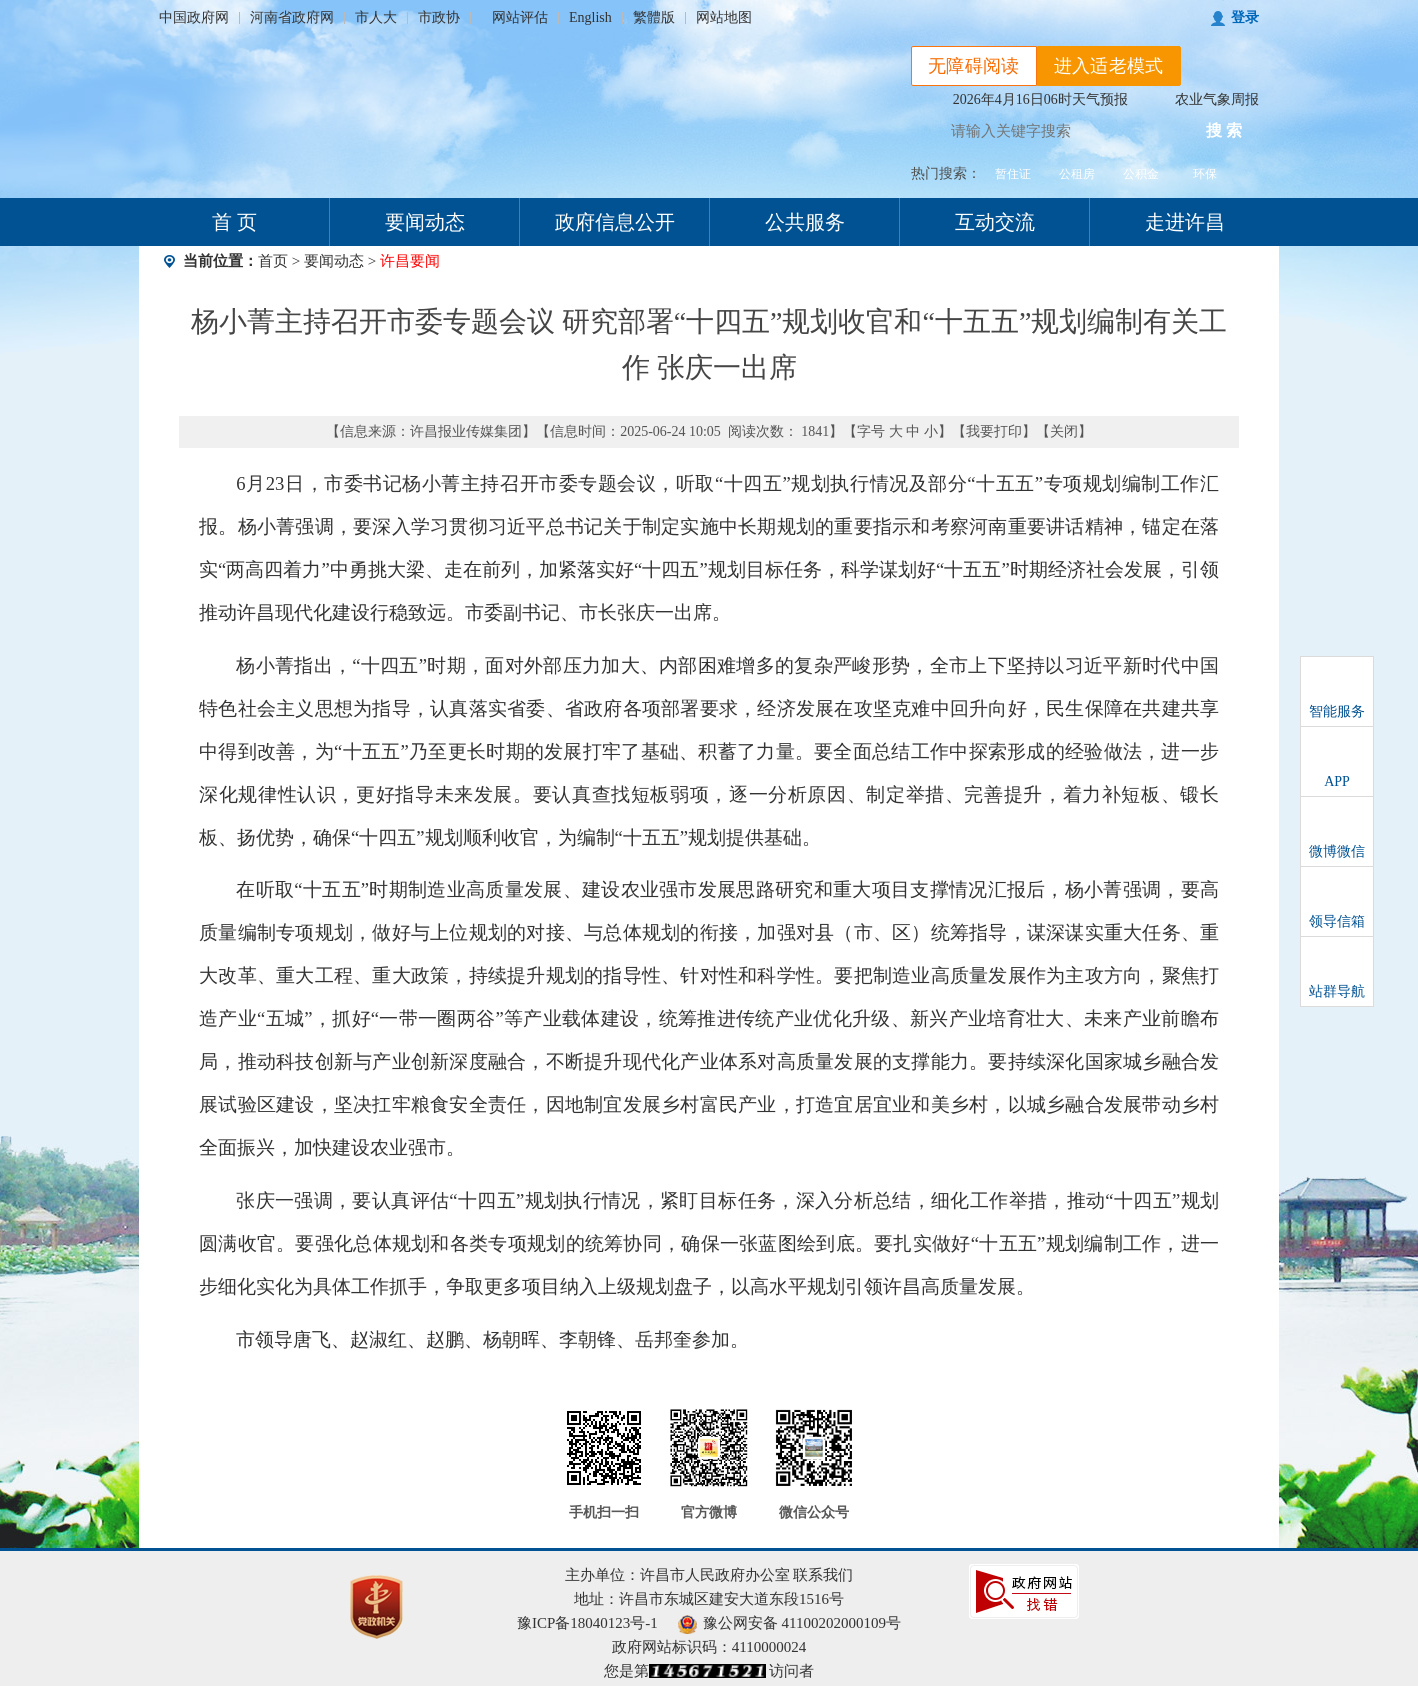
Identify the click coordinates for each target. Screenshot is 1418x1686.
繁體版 (654, 17)
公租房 (1077, 174)
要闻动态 (425, 222)
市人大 (376, 17)
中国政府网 (194, 17)
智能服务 (1337, 711)
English (590, 17)
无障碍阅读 (974, 66)
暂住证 (1013, 174)
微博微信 (1337, 851)
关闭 (1064, 431)
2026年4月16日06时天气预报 (1040, 99)
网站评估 (520, 17)
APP (1337, 781)
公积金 (1141, 174)
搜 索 (1224, 130)
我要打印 (994, 431)
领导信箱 (1337, 921)
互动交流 (995, 222)
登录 (1245, 17)
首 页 (234, 222)
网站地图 (724, 17)
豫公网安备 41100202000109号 (789, 1623)
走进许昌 (1185, 222)
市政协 (439, 17)
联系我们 (823, 1575)
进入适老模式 (1109, 66)
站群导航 (1337, 991)
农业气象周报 (1217, 99)
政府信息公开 (615, 222)
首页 (273, 261)
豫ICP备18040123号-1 (587, 1623)
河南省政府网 (292, 17)
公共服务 (805, 222)
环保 (1205, 174)
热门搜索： (946, 173)
